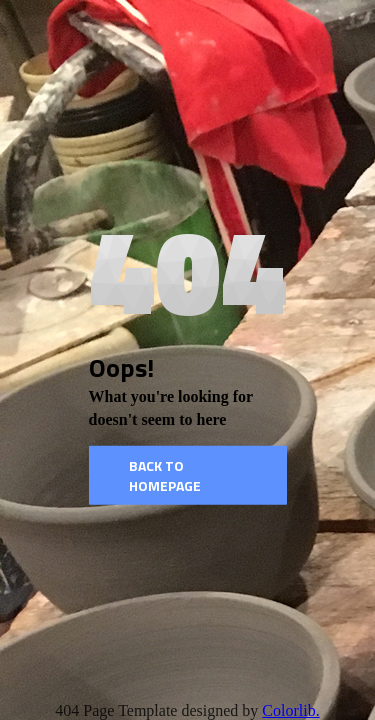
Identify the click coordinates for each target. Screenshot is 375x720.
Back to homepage (165, 475)
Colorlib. (290, 710)
